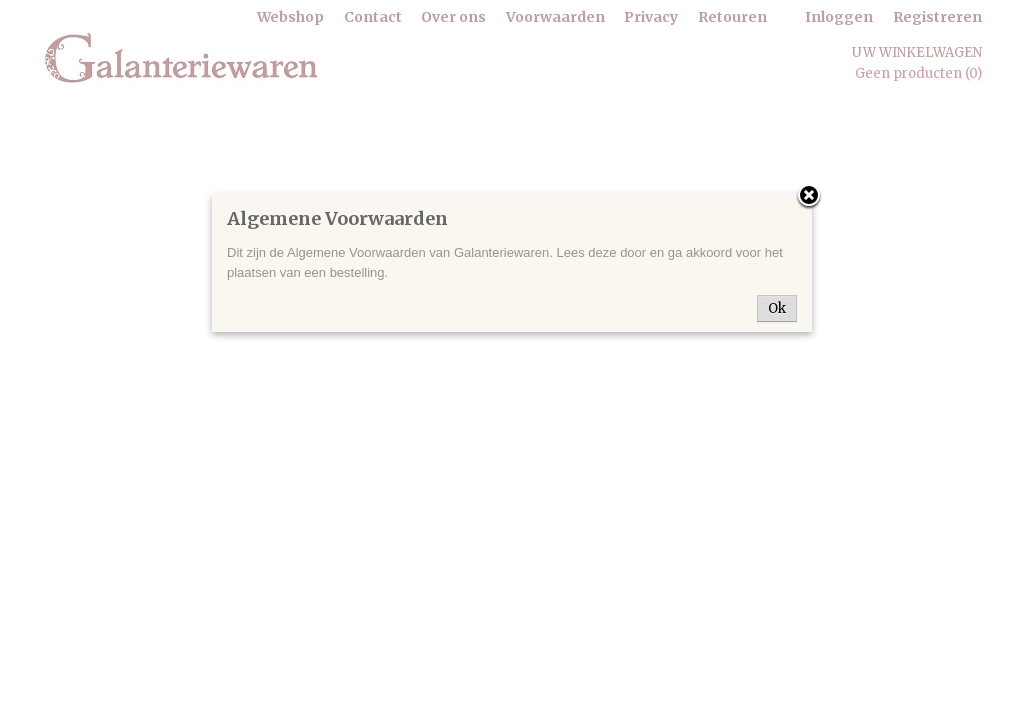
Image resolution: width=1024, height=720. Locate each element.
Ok (777, 308)
